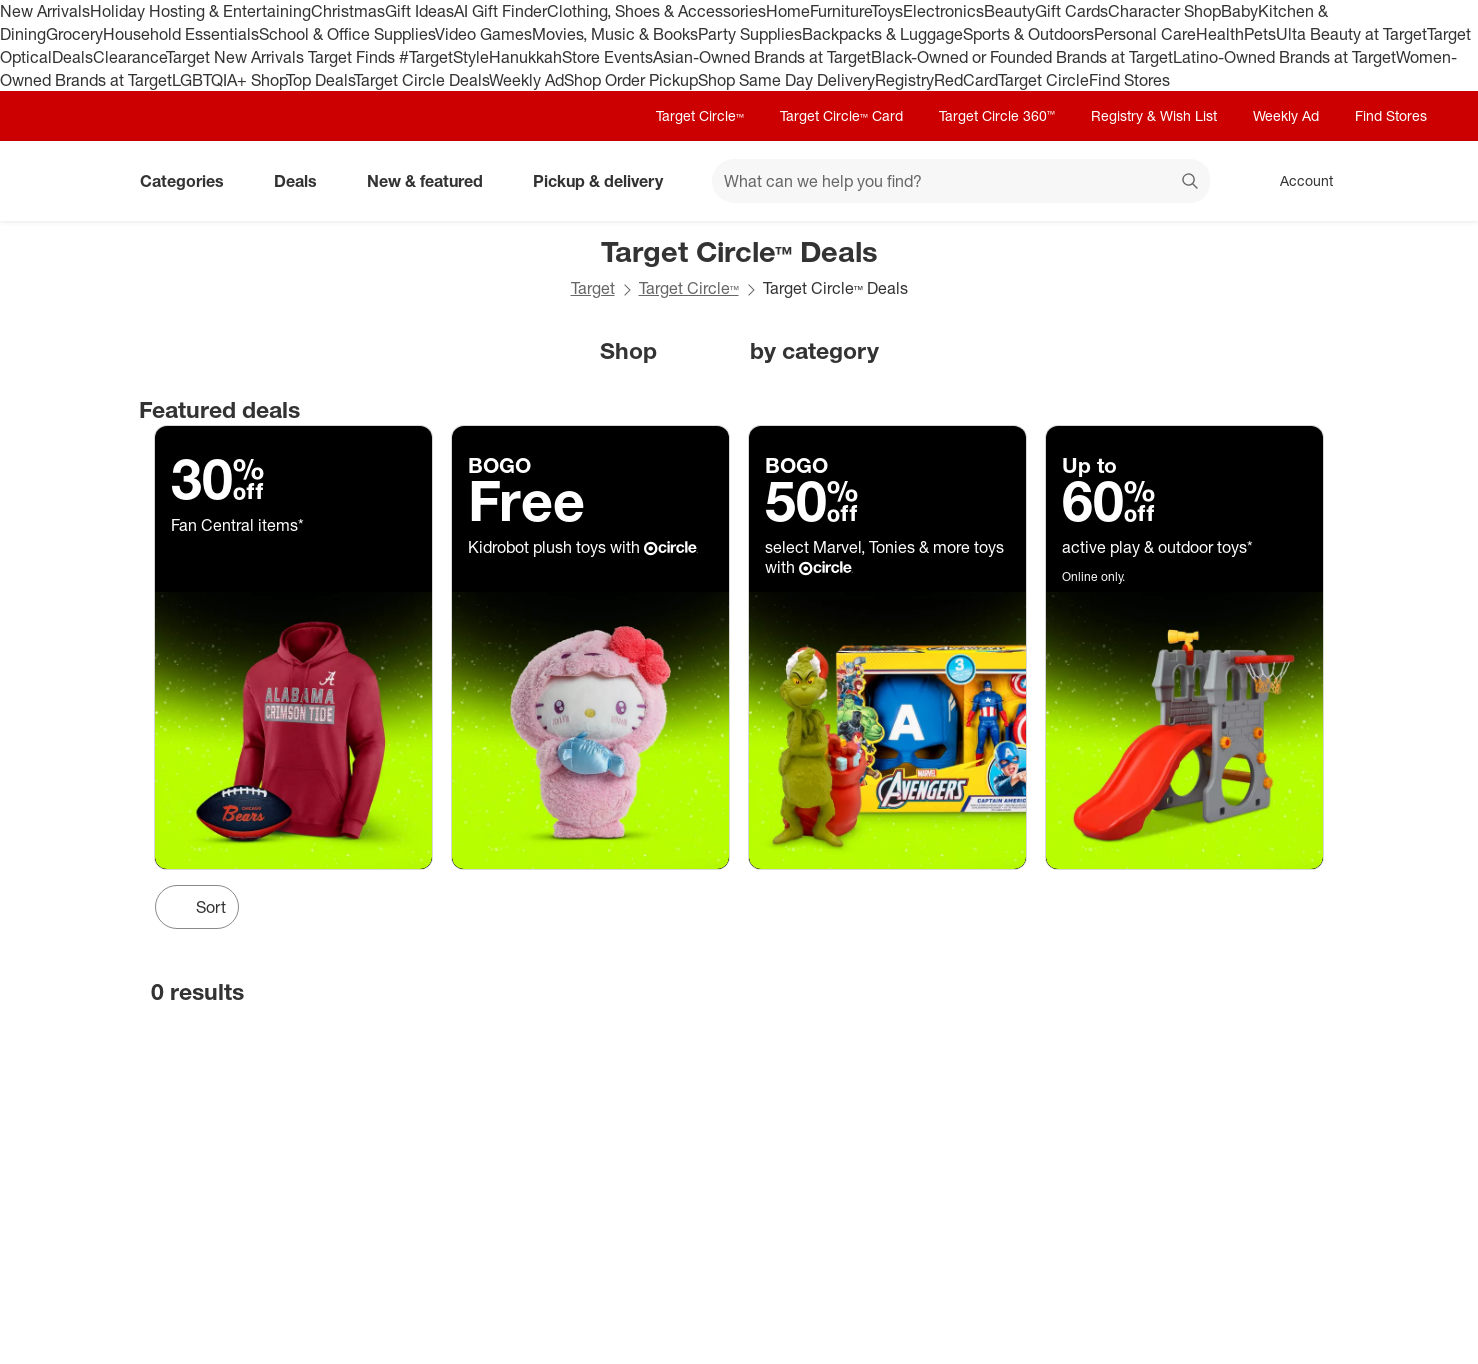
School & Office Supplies (347, 34)
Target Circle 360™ (997, 115)
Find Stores (1129, 80)
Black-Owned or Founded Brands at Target (1022, 57)
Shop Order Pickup (631, 80)
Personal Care (1145, 34)
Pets (1260, 34)
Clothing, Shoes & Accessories (656, 11)
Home (788, 11)
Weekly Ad (526, 80)
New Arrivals (45, 11)
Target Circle (1043, 80)
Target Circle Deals (421, 80)
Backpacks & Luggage (882, 34)
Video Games (483, 34)
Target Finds (353, 57)
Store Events (607, 57)
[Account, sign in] (1296, 181)
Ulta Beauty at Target (1351, 34)
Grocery (74, 34)
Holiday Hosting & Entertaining (200, 11)
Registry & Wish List (1154, 115)
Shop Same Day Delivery (786, 80)
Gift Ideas (419, 11)
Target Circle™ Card (841, 115)
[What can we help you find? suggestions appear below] (961, 181)
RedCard (966, 80)
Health (1220, 34)
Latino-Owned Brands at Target (1284, 57)
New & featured (433, 181)
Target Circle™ (700, 115)
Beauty (1009, 11)
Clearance (129, 57)
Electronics (943, 11)
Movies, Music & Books (615, 34)
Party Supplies (750, 34)
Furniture (840, 11)
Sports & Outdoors (1028, 34)
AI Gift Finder (500, 11)
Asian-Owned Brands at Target (762, 57)
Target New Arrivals (237, 57)
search (1191, 183)
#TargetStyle (444, 57)
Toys (887, 11)
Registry (904, 80)
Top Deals (320, 80)
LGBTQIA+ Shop (229, 80)
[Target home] (83, 181)
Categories (190, 181)
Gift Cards (1071, 11)
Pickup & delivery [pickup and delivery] (606, 181)
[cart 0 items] (1397, 181)
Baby (1239, 11)
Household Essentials (181, 34)
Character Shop (1164, 11)
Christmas (348, 11)
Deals (72, 57)
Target (593, 288)
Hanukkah (525, 57)
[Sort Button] (197, 907)
